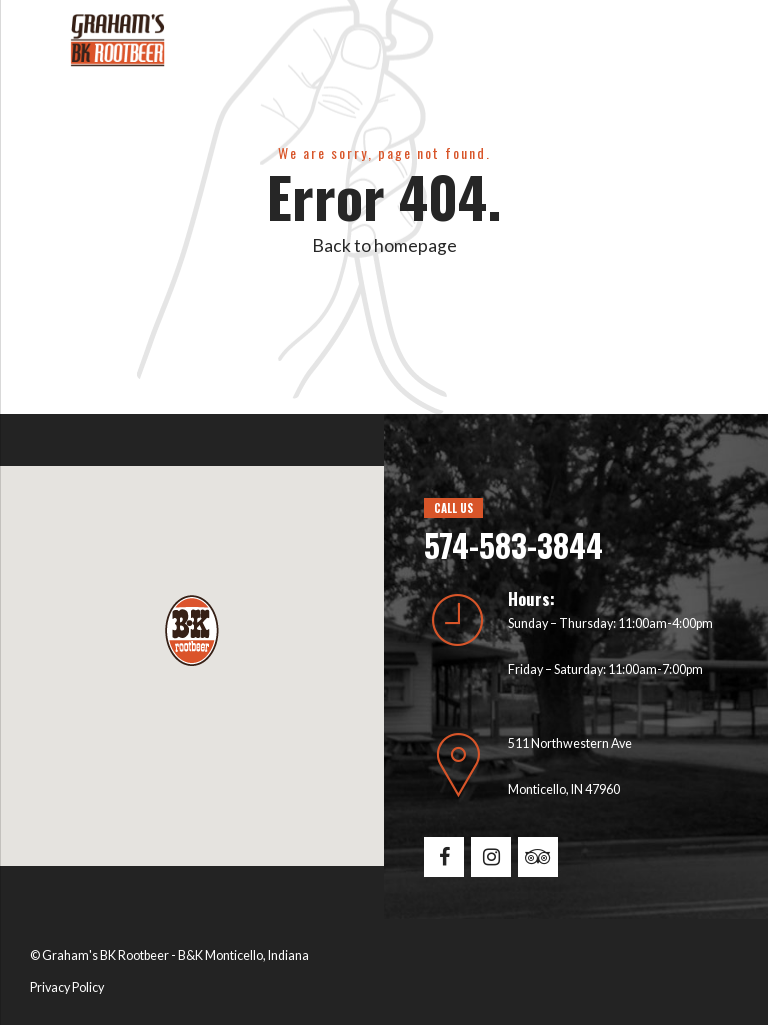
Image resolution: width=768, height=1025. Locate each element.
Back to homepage (384, 245)
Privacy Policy (67, 987)
